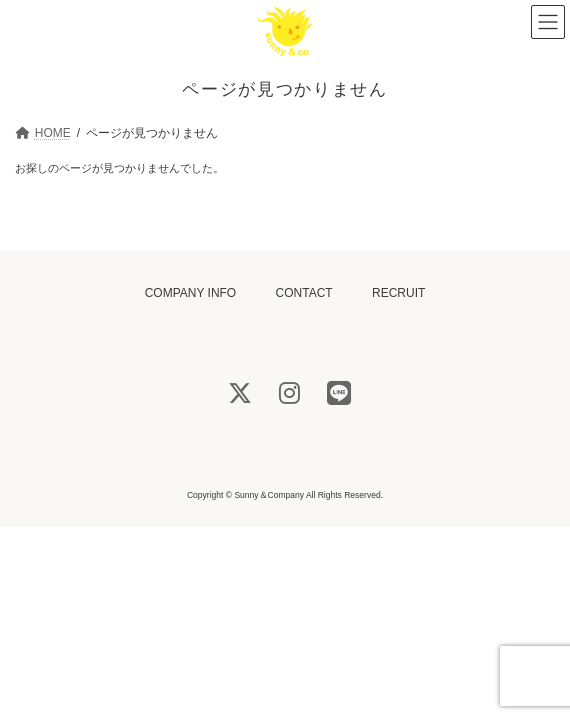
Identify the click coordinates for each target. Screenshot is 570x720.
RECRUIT (398, 293)
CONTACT (304, 293)
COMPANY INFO (191, 293)
